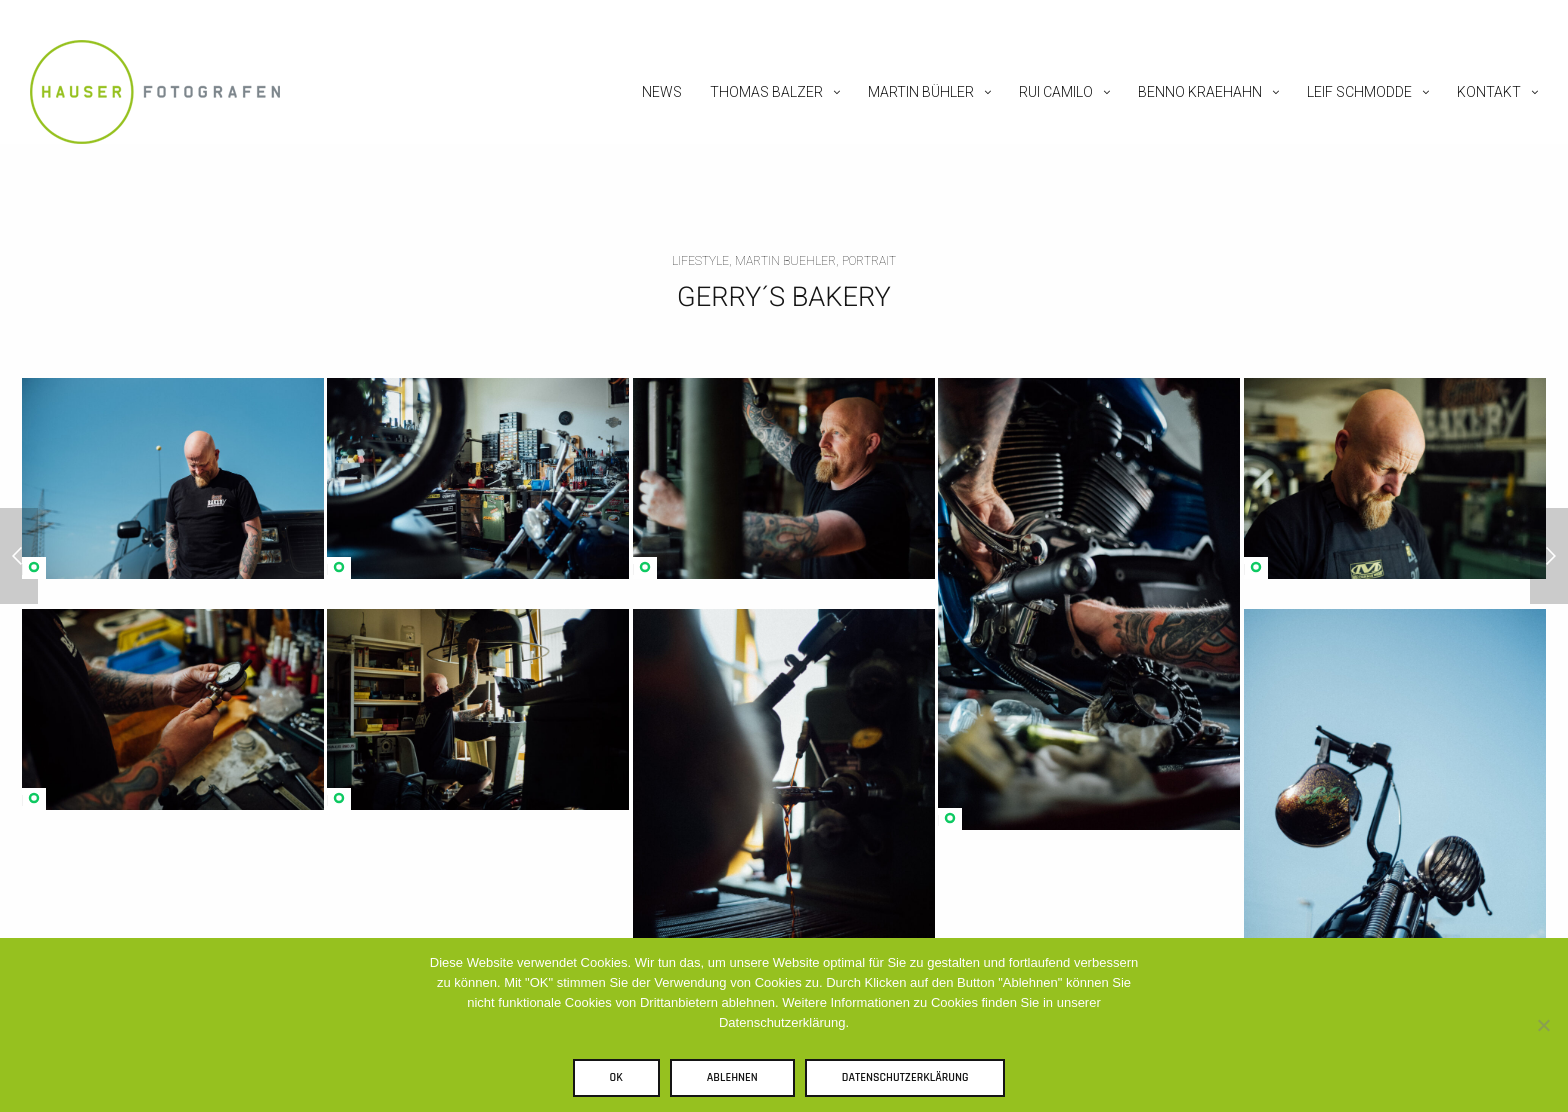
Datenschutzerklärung (905, 1077)
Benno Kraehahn (1200, 92)
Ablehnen (732, 1077)
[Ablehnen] (1543, 1025)
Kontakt (1489, 92)
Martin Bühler (921, 92)
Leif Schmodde (1359, 92)
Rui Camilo (1056, 92)
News (662, 92)
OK (616, 1077)
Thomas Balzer (766, 92)
